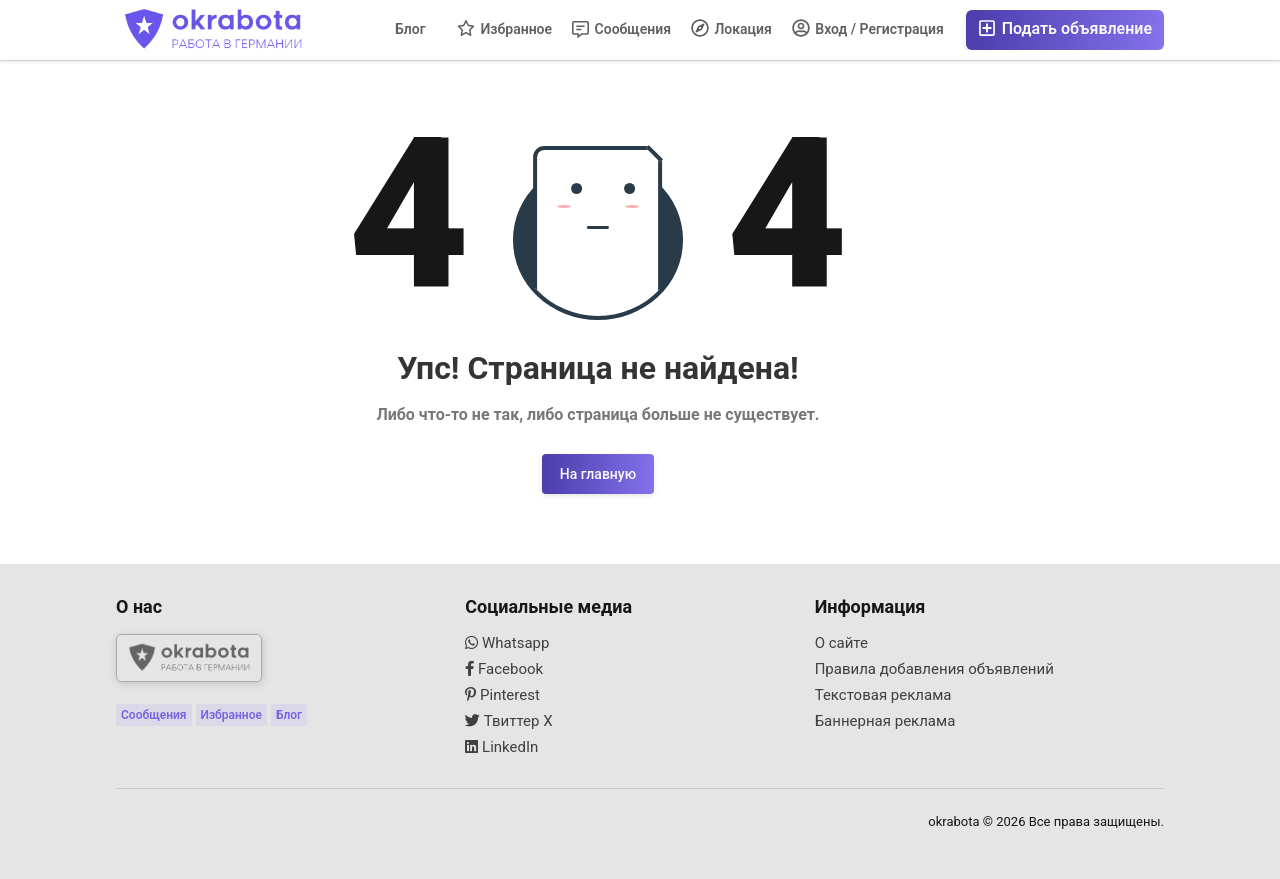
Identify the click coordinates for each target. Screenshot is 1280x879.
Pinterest (502, 695)
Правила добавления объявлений (934, 669)
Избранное (504, 28)
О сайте (841, 643)
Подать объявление (1065, 28)
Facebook (504, 669)
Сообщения (621, 29)
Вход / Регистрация (868, 28)
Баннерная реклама (885, 721)
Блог (410, 29)
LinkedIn (501, 747)
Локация (731, 28)
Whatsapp (507, 643)
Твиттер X (508, 721)
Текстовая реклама (883, 695)
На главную (598, 474)
